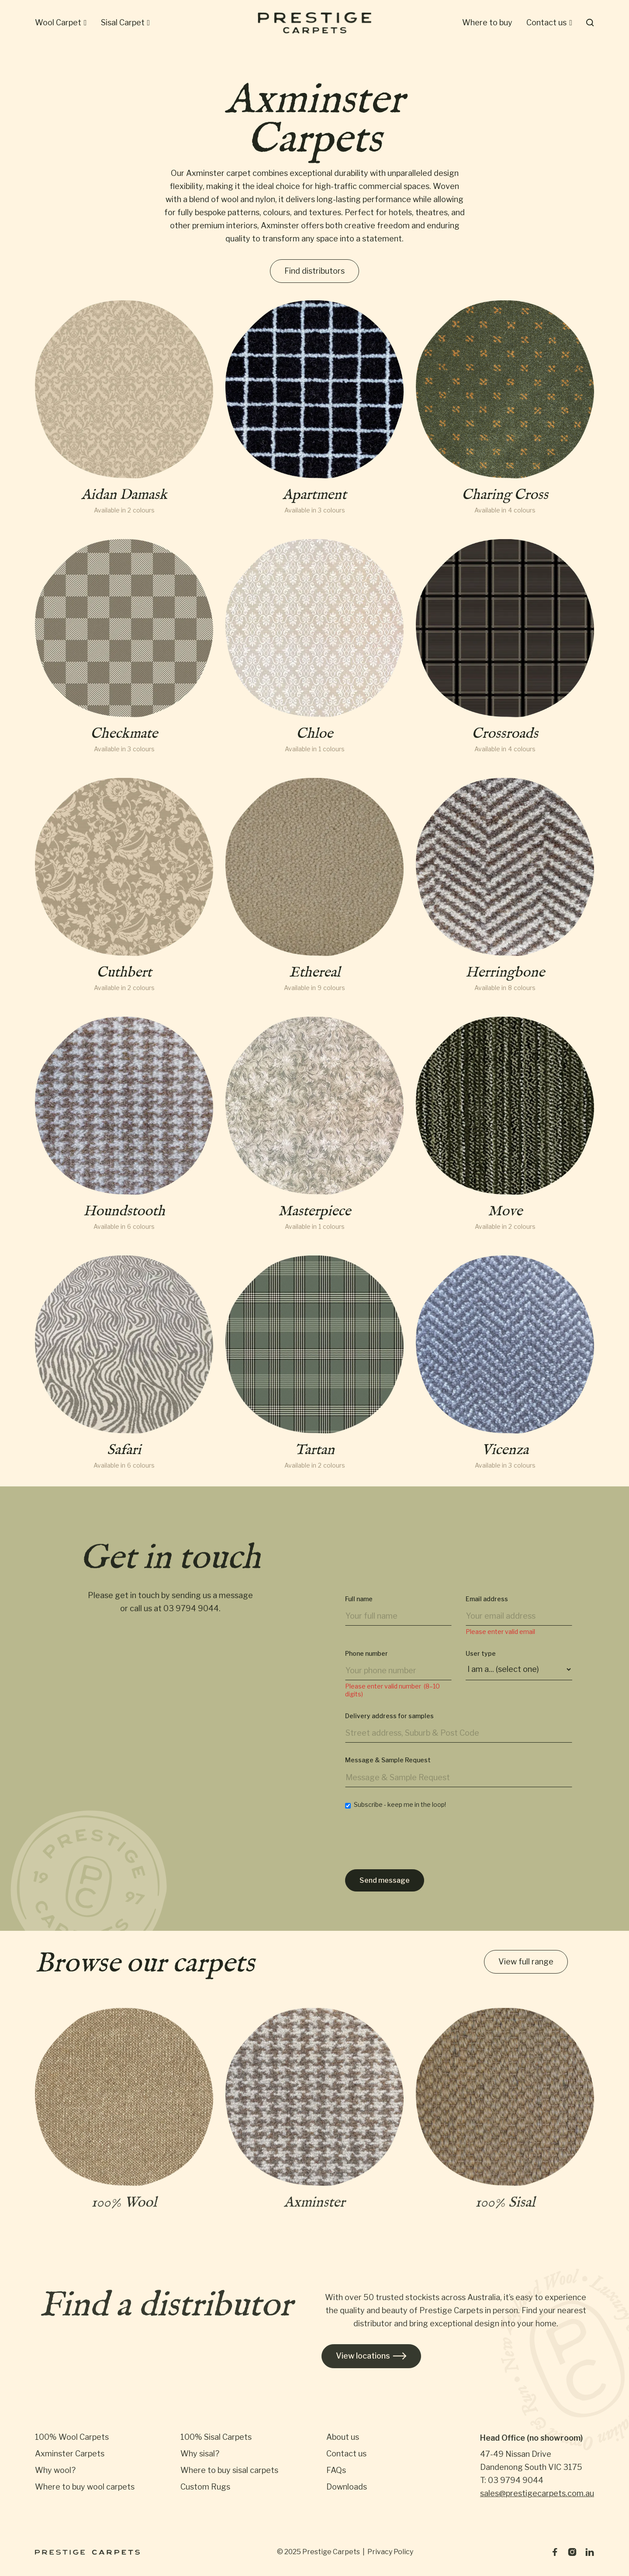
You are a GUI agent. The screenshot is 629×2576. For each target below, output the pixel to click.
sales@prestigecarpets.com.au (537, 2493)
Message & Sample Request (388, 1768)
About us (342, 2437)
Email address (487, 1607)
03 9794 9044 (191, 1613)
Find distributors (314, 270)
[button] (61, 22)
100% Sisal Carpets (216, 2437)
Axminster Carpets (69, 2453)
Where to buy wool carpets (85, 2487)
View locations (371, 2356)
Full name (359, 1607)
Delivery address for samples (389, 1724)
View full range (525, 1962)
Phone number (366, 1662)
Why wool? (55, 2470)
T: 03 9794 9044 (511, 2480)
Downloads (346, 2487)
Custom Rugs (205, 2487)
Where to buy (487, 22)
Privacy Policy (390, 2552)
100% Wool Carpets (72, 2437)
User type (481, 1662)
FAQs (336, 2470)
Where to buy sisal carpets (229, 2470)
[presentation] (411, 1850)
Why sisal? (199, 2453)
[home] (314, 23)
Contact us (346, 2453)
